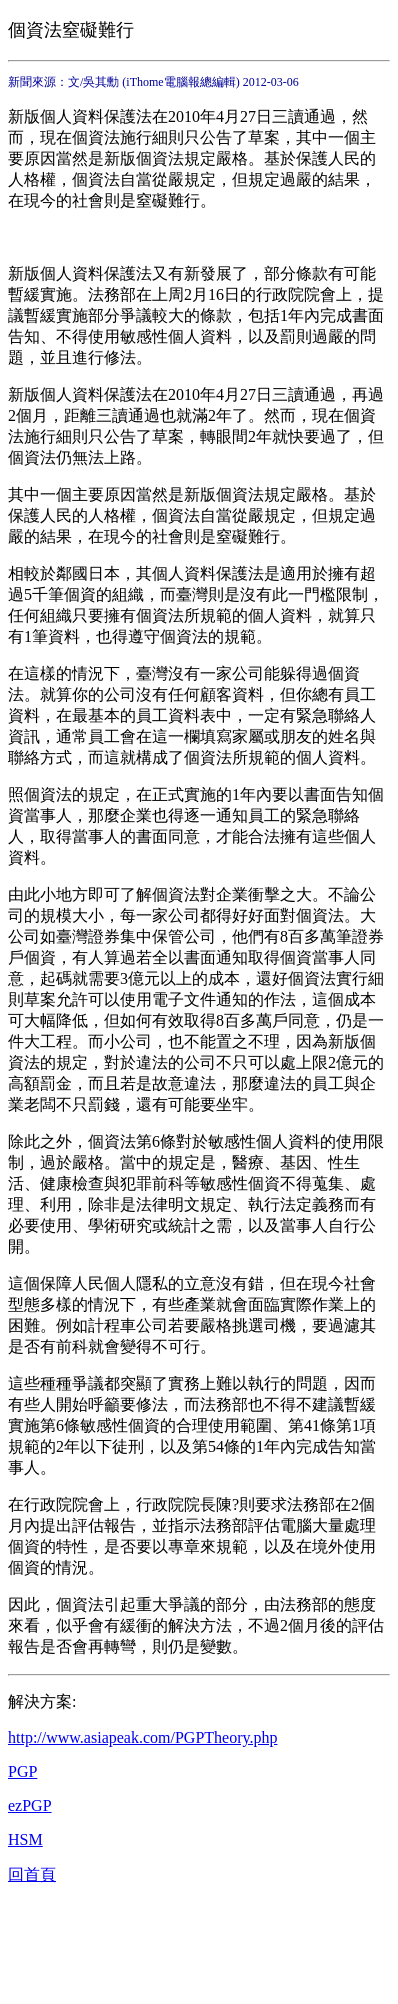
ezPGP (30, 1805)
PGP (22, 1771)
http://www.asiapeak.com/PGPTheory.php (142, 1737)
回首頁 (32, 1874)
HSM (25, 1839)
